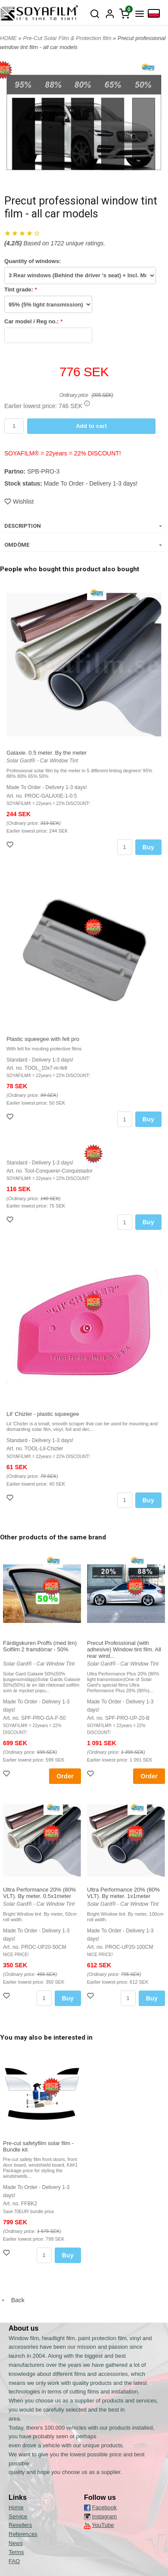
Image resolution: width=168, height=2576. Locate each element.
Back (12, 2300)
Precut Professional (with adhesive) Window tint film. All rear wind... (124, 1649)
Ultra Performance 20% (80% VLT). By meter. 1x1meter (123, 1892)
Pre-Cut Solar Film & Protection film (68, 38)
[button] (87, 403)
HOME (8, 38)
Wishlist (19, 501)
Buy (148, 847)
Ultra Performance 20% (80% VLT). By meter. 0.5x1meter (39, 1892)
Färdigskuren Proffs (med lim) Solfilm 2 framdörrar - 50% (40, 1646)
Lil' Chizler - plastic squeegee (42, 1414)
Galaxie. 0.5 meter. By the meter (46, 752)
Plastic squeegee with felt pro (42, 1039)
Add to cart (91, 426)
